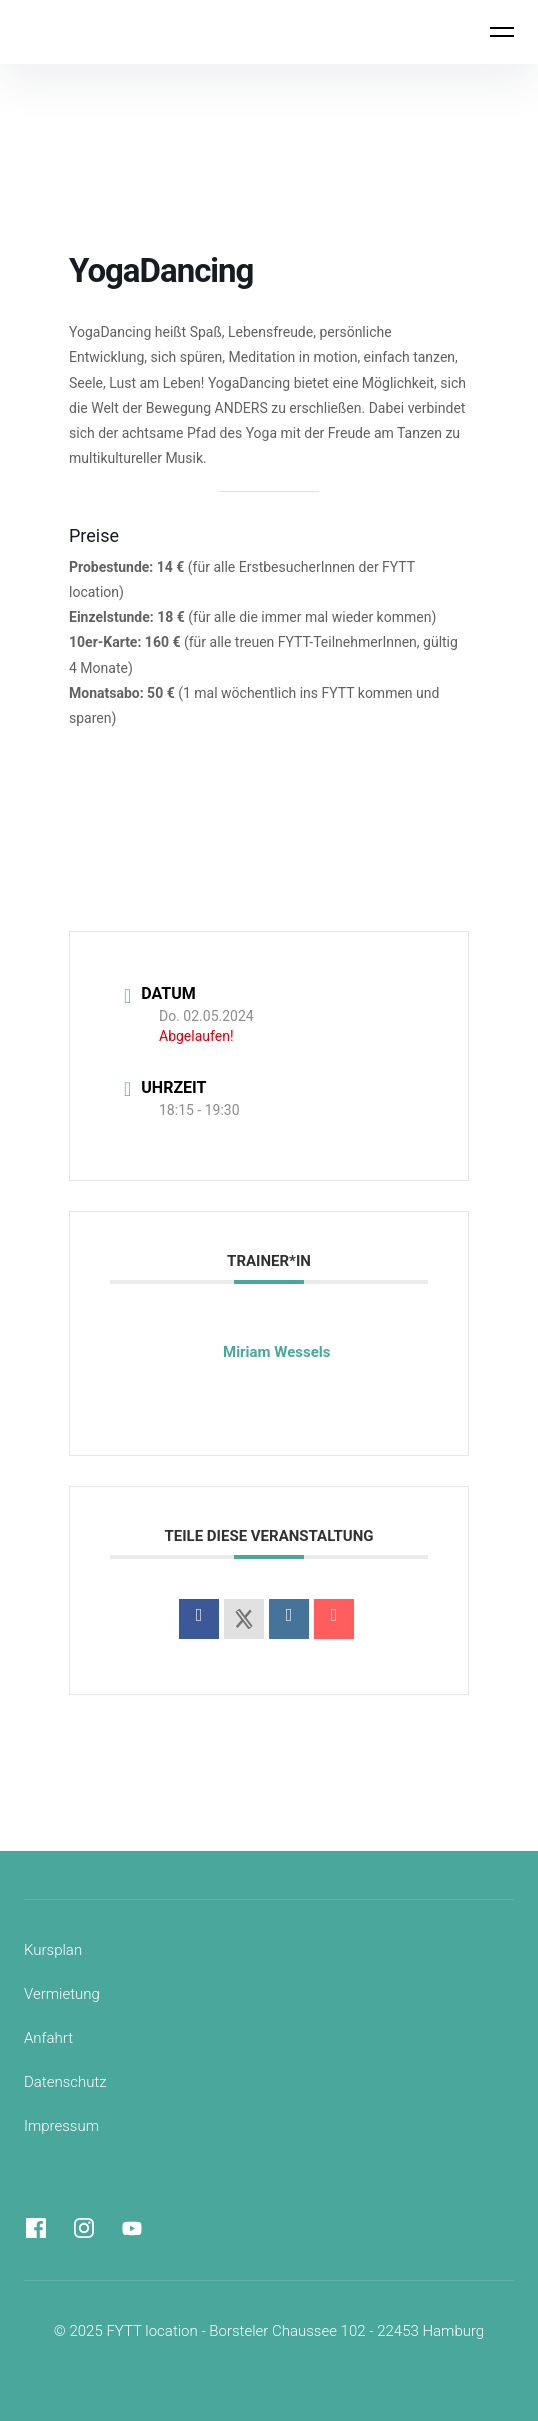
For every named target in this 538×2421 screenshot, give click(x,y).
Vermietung (62, 1994)
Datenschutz (65, 2082)
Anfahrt (48, 2038)
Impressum (61, 2126)
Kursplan (53, 1950)
